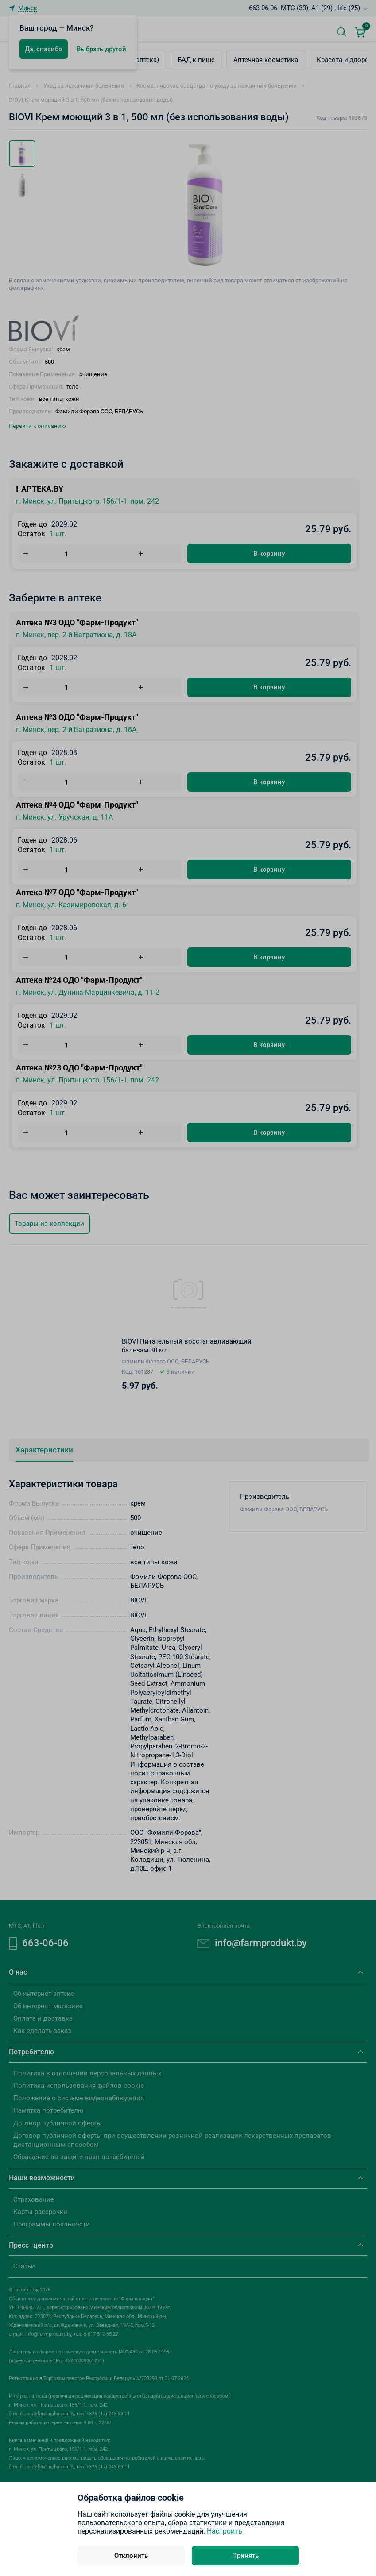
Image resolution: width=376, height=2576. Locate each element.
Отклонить (131, 2556)
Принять (245, 2556)
